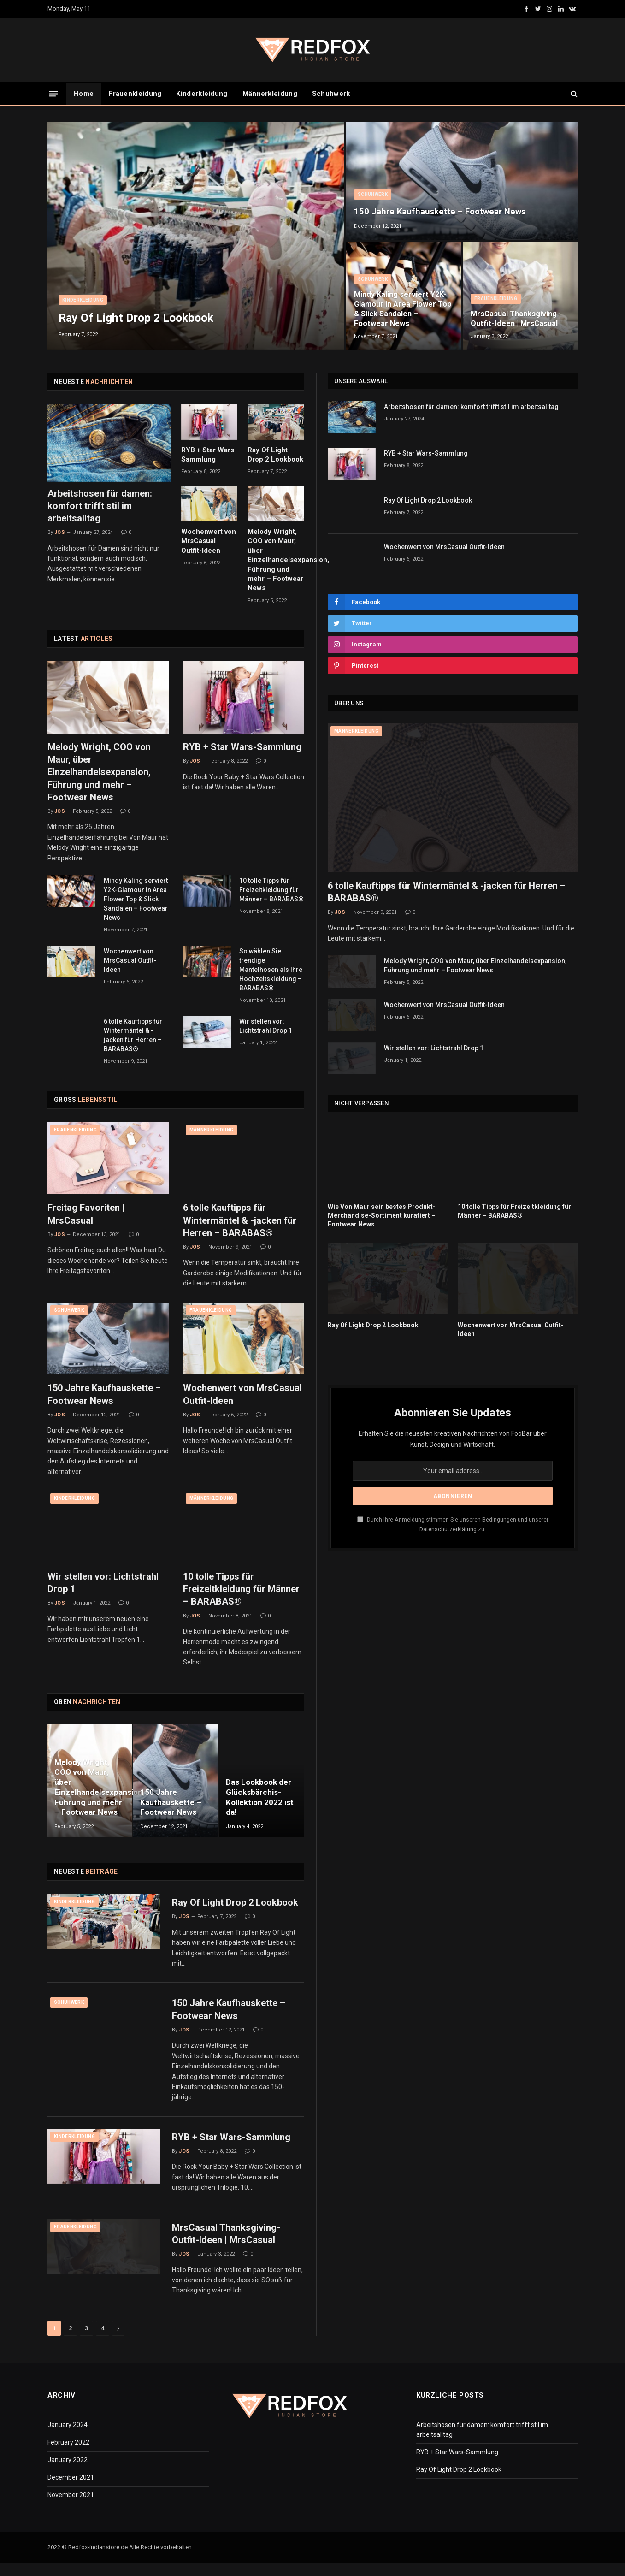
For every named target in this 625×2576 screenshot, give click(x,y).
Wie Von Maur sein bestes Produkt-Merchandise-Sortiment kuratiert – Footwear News (382, 1215)
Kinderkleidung (201, 93)
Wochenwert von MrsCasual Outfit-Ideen (208, 541)
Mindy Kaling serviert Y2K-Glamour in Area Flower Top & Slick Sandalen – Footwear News (402, 307)
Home (84, 93)
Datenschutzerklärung (448, 1529)
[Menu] (53, 93)
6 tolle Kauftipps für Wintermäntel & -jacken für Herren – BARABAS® (133, 1035)
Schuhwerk (331, 93)
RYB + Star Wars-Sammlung (209, 454)
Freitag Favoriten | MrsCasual (86, 1214)
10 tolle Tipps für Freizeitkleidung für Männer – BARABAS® (271, 890)
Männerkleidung (269, 93)
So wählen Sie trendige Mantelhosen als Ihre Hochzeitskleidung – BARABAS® (270, 969)
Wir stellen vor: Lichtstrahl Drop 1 (265, 1026)
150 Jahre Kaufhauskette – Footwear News (440, 211)
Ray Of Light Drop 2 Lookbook (140, 318)
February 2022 (68, 2450)
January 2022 (67, 2468)
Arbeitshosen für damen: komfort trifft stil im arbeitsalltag (99, 506)
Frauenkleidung (134, 93)
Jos (59, 532)
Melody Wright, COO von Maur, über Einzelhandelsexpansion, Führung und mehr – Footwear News (276, 559)
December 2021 (70, 2485)
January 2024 (67, 2433)
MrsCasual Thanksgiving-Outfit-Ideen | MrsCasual (517, 318)
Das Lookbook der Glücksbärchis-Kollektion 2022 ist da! (260, 1797)
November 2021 (70, 2503)
